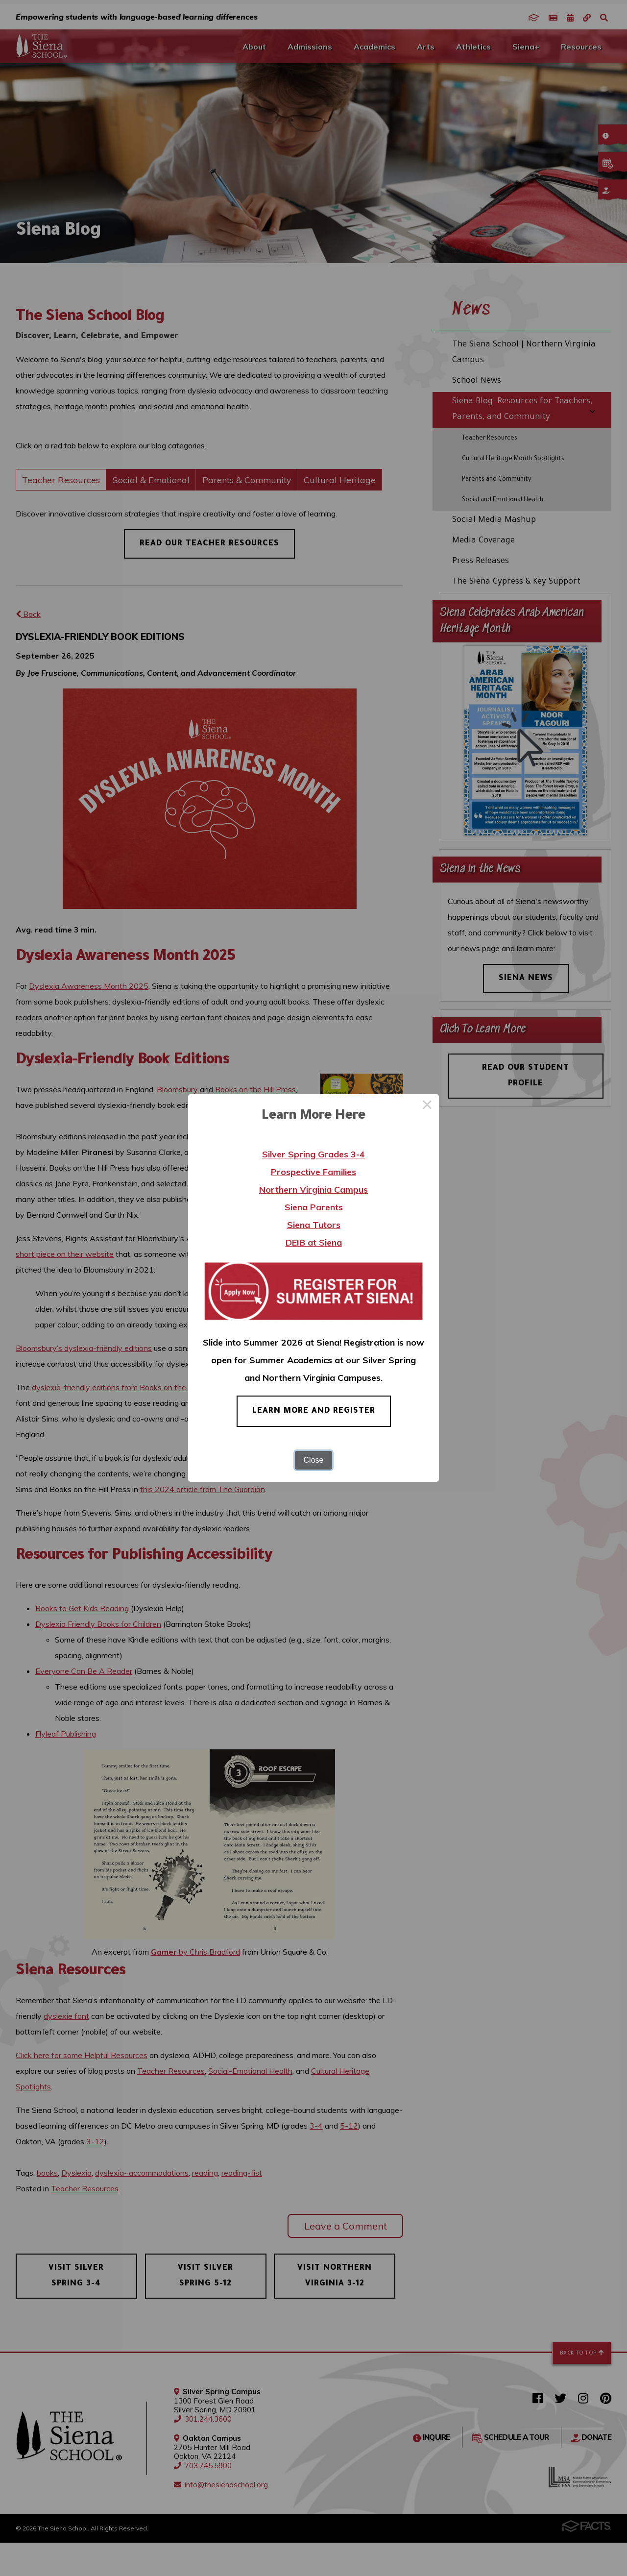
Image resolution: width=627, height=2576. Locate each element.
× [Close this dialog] (427, 1106)
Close (314, 1460)
